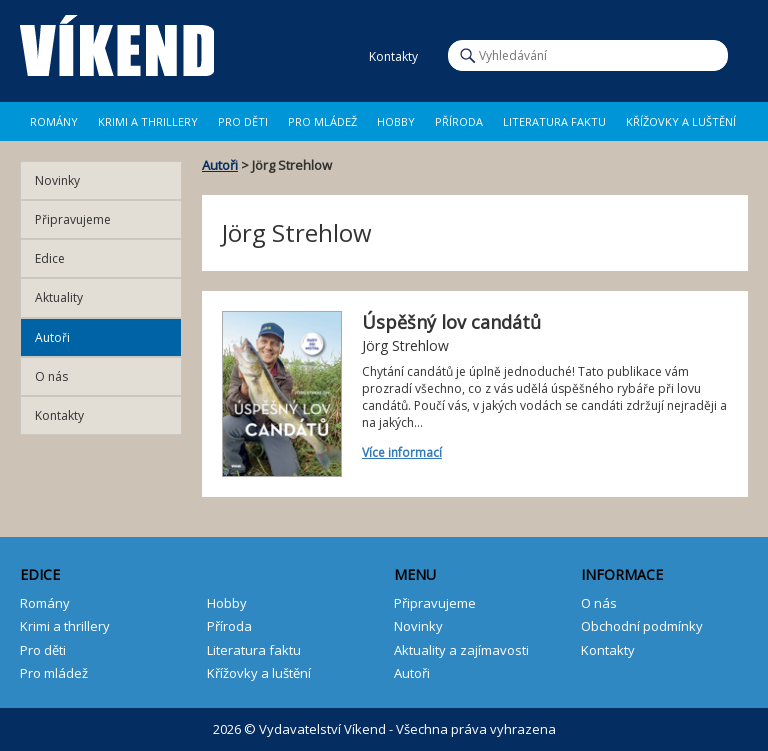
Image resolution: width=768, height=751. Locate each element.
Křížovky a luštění (681, 121)
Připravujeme (73, 219)
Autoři (220, 165)
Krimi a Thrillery (148, 121)
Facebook (293, 56)
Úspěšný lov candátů (451, 322)
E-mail (346, 57)
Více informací (402, 452)
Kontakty (59, 415)
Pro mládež (322, 121)
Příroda (459, 121)
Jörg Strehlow (405, 345)
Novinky (57, 180)
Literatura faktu (554, 121)
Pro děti (243, 121)
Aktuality (59, 297)
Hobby (396, 121)
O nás (51, 376)
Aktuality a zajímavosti (461, 650)
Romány (54, 121)
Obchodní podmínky (642, 626)
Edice (50, 258)
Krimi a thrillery (65, 626)
